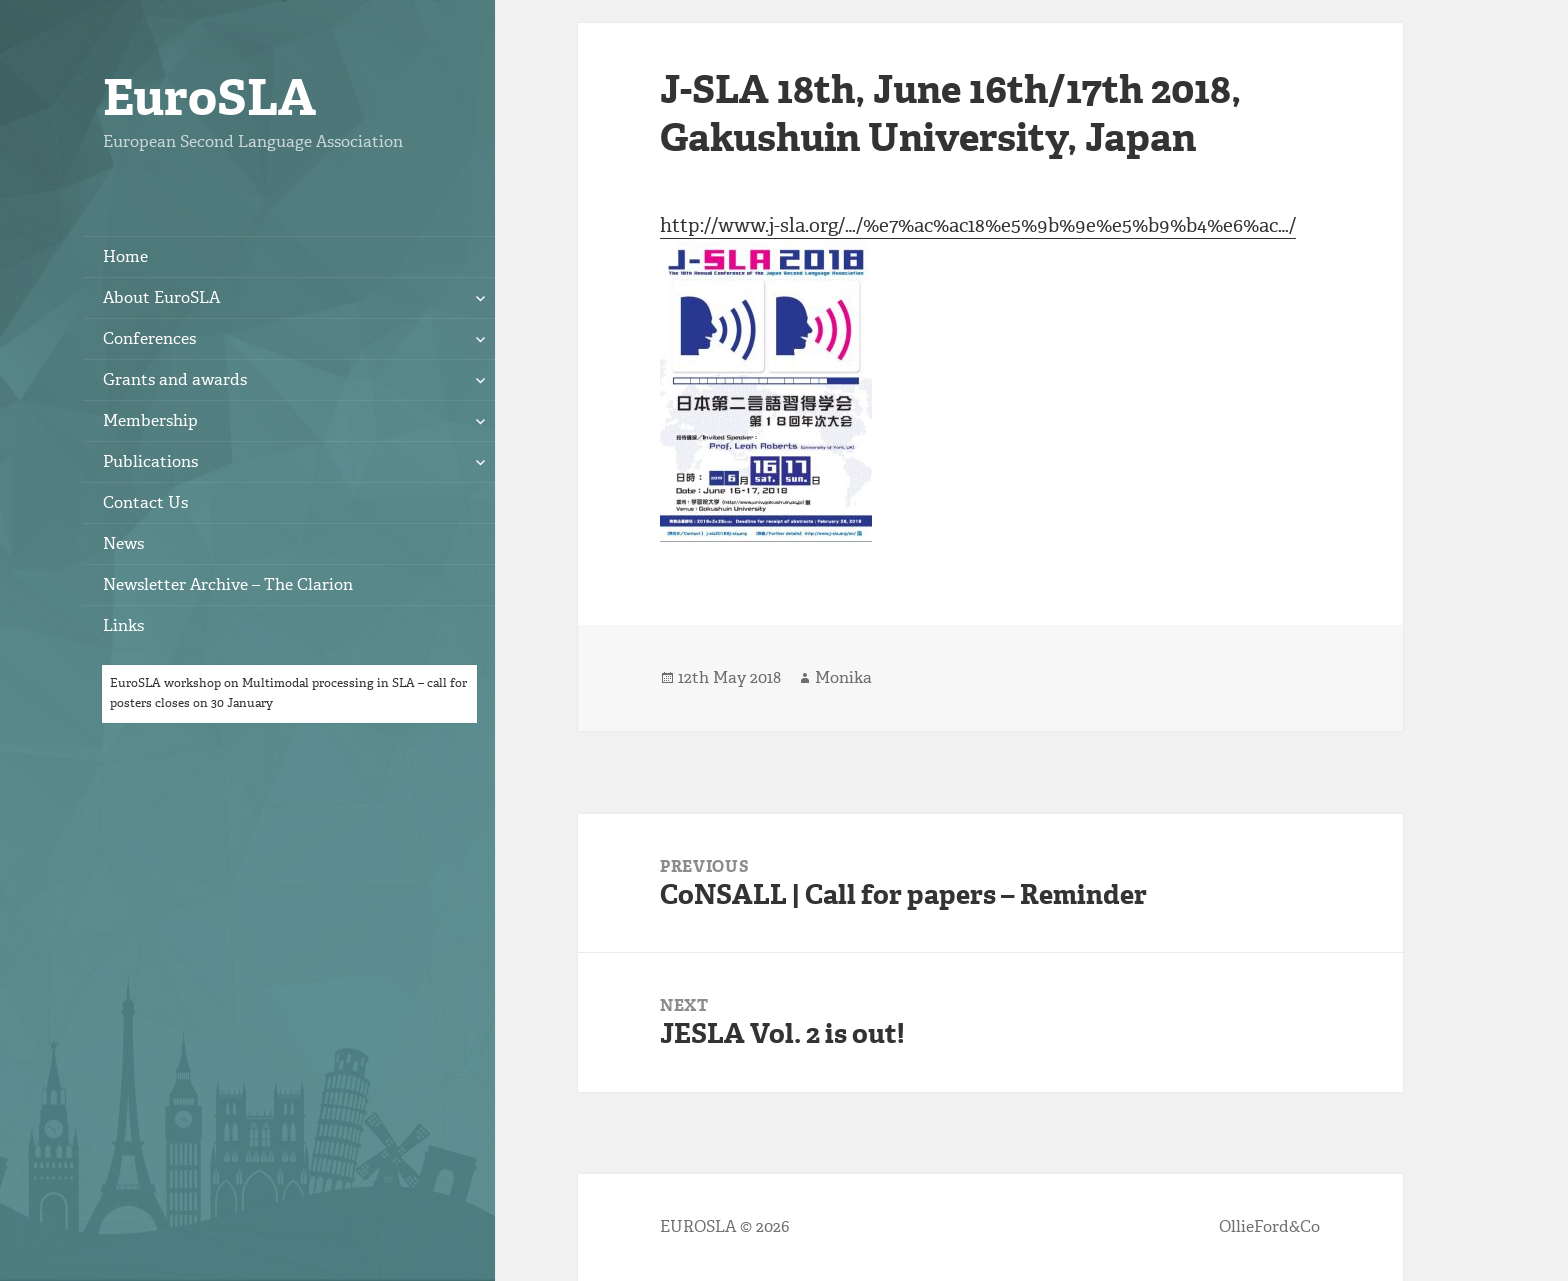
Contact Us (145, 502)
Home (125, 256)
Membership (150, 420)
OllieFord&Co (1269, 1226)
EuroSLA (209, 97)
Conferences (149, 338)
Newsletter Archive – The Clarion (228, 584)
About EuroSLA (161, 297)
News (123, 543)
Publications (150, 461)
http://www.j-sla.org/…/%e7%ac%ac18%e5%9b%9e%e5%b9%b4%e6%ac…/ (978, 225)
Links (123, 625)
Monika (843, 677)
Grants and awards (175, 379)
